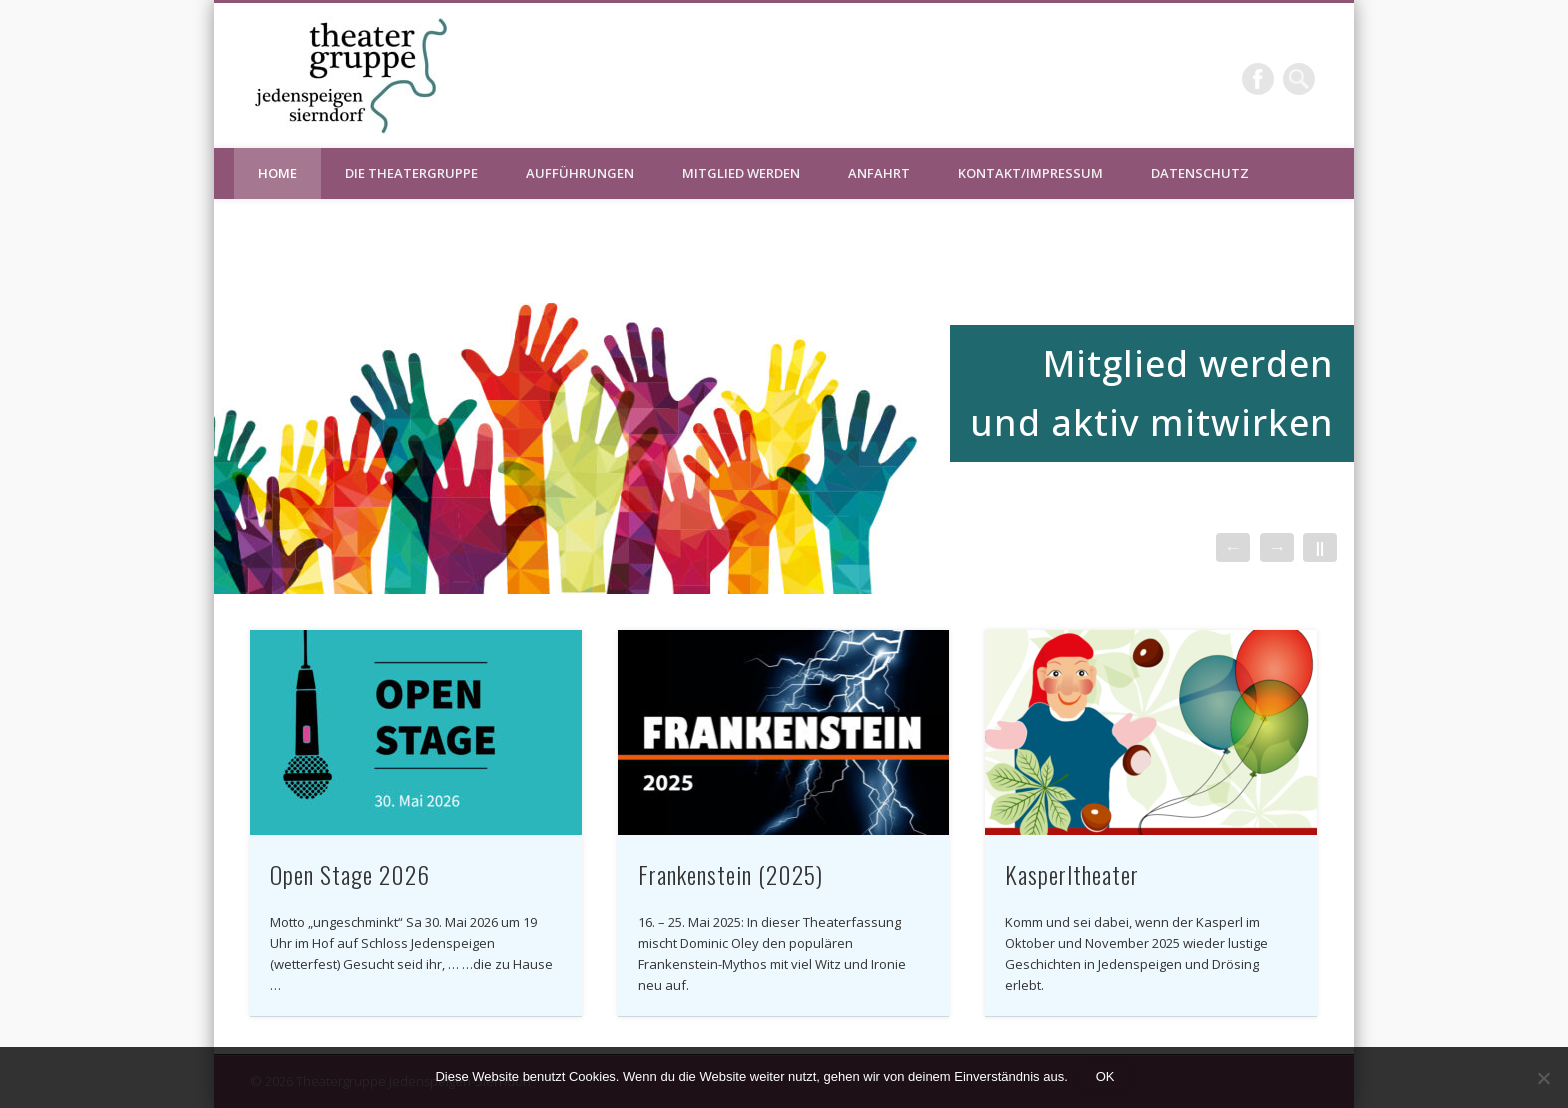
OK (1105, 1076)
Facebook (1258, 79)
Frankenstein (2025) (730, 874)
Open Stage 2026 (350, 874)
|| (1320, 547)
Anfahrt (879, 173)
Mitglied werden (741, 173)
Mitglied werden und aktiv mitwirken (1152, 392)
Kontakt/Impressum (1030, 173)
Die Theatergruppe (411, 173)
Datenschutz (1200, 173)
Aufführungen (580, 173)
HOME (277, 173)
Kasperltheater (1072, 874)
